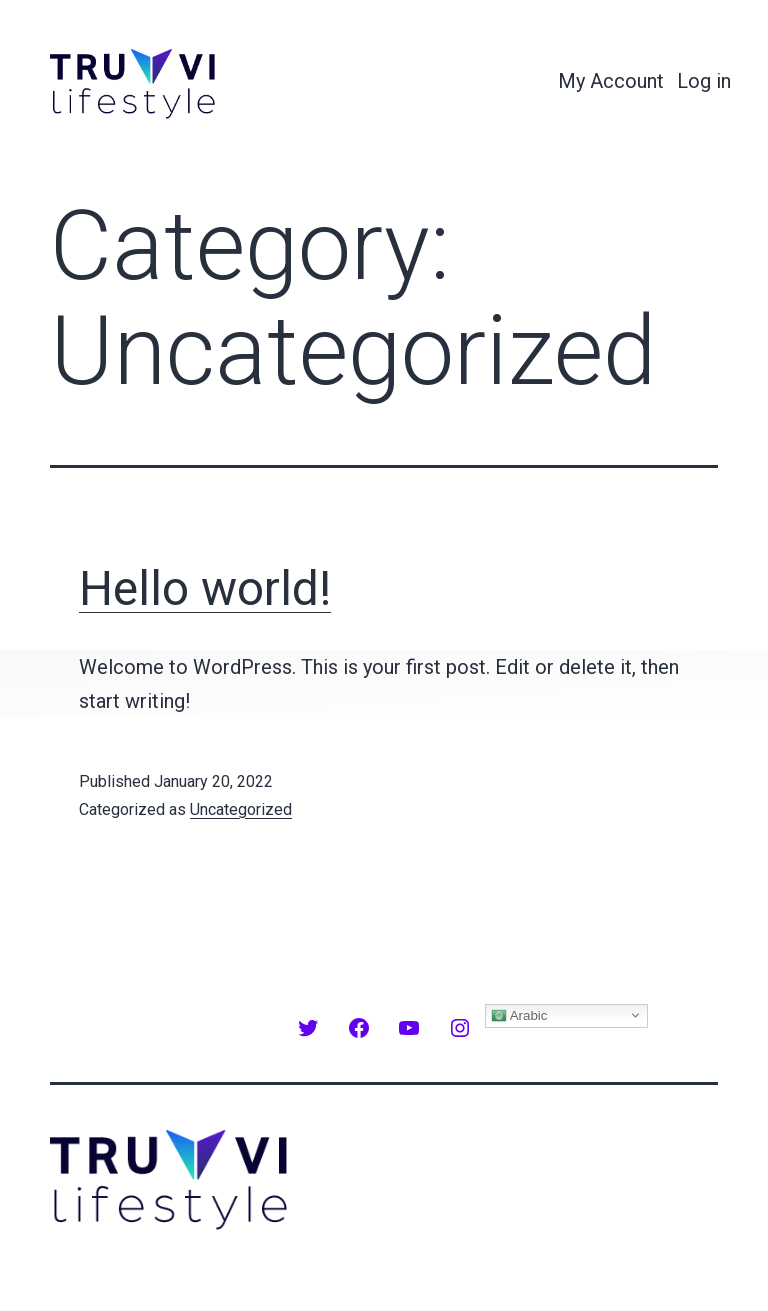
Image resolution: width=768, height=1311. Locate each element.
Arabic (519, 1015)
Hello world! (205, 588)
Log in (704, 81)
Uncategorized (241, 809)
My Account (611, 81)
